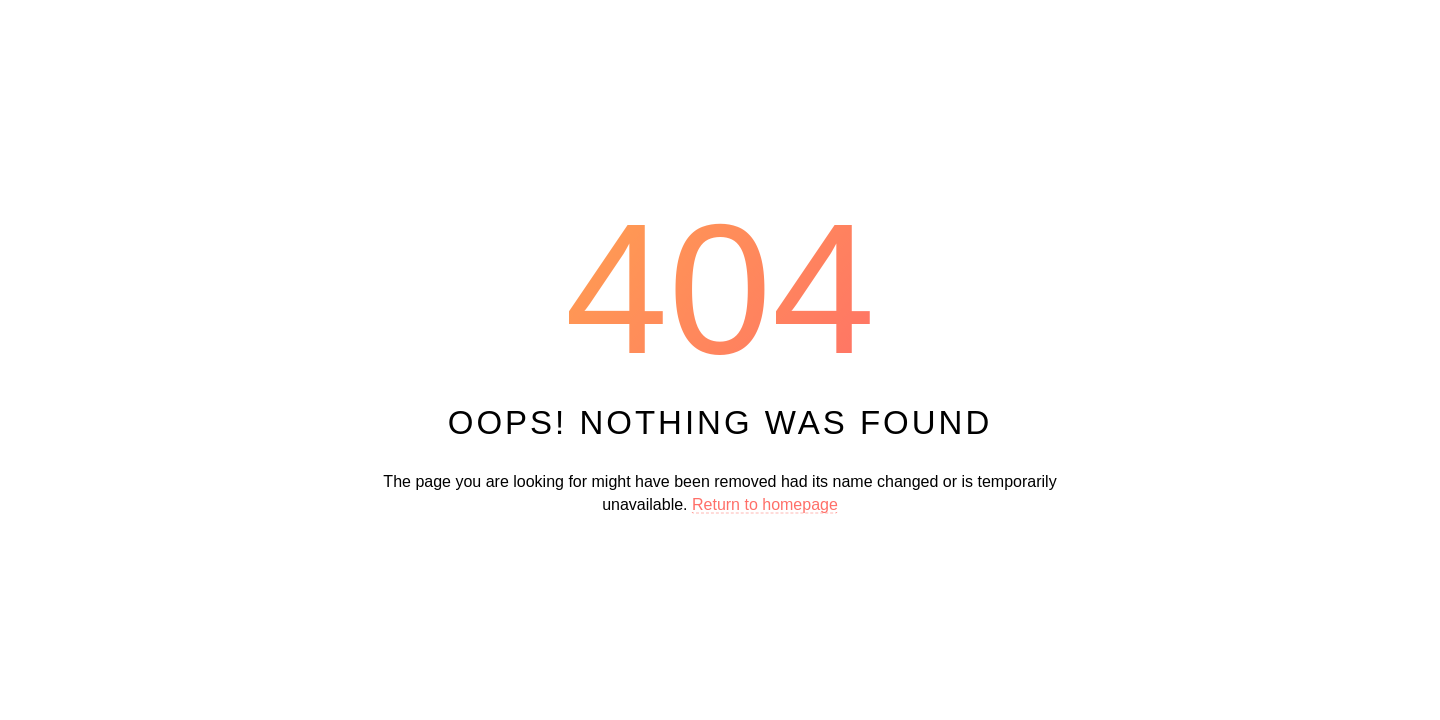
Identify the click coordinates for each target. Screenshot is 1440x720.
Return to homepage (765, 503)
